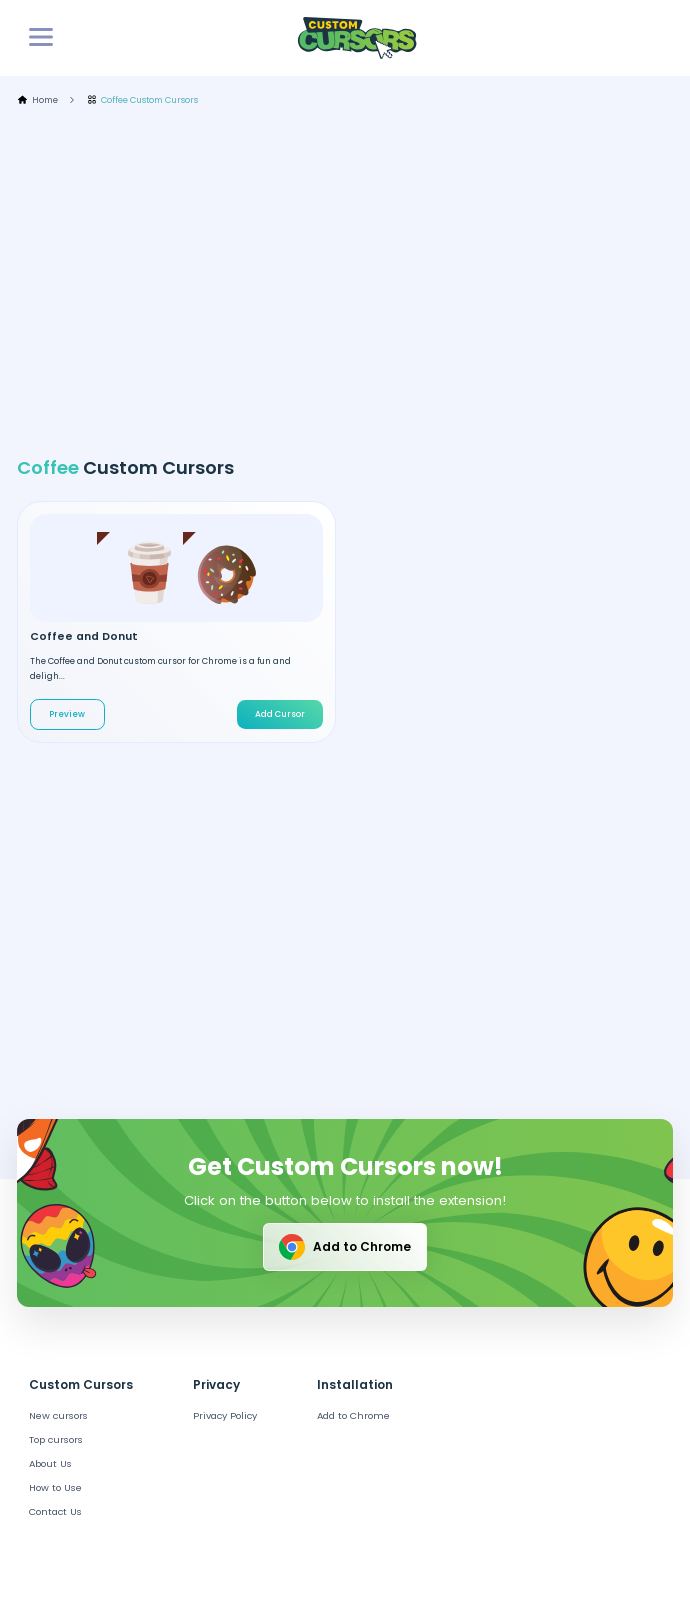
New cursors (58, 1415)
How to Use (55, 1487)
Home (37, 100)
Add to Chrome (343, 1247)
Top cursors (56, 1439)
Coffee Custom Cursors (143, 100)
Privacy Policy (225, 1415)
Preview (67, 714)
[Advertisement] (353, 281)
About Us (50, 1463)
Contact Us (55, 1511)
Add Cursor (280, 714)
